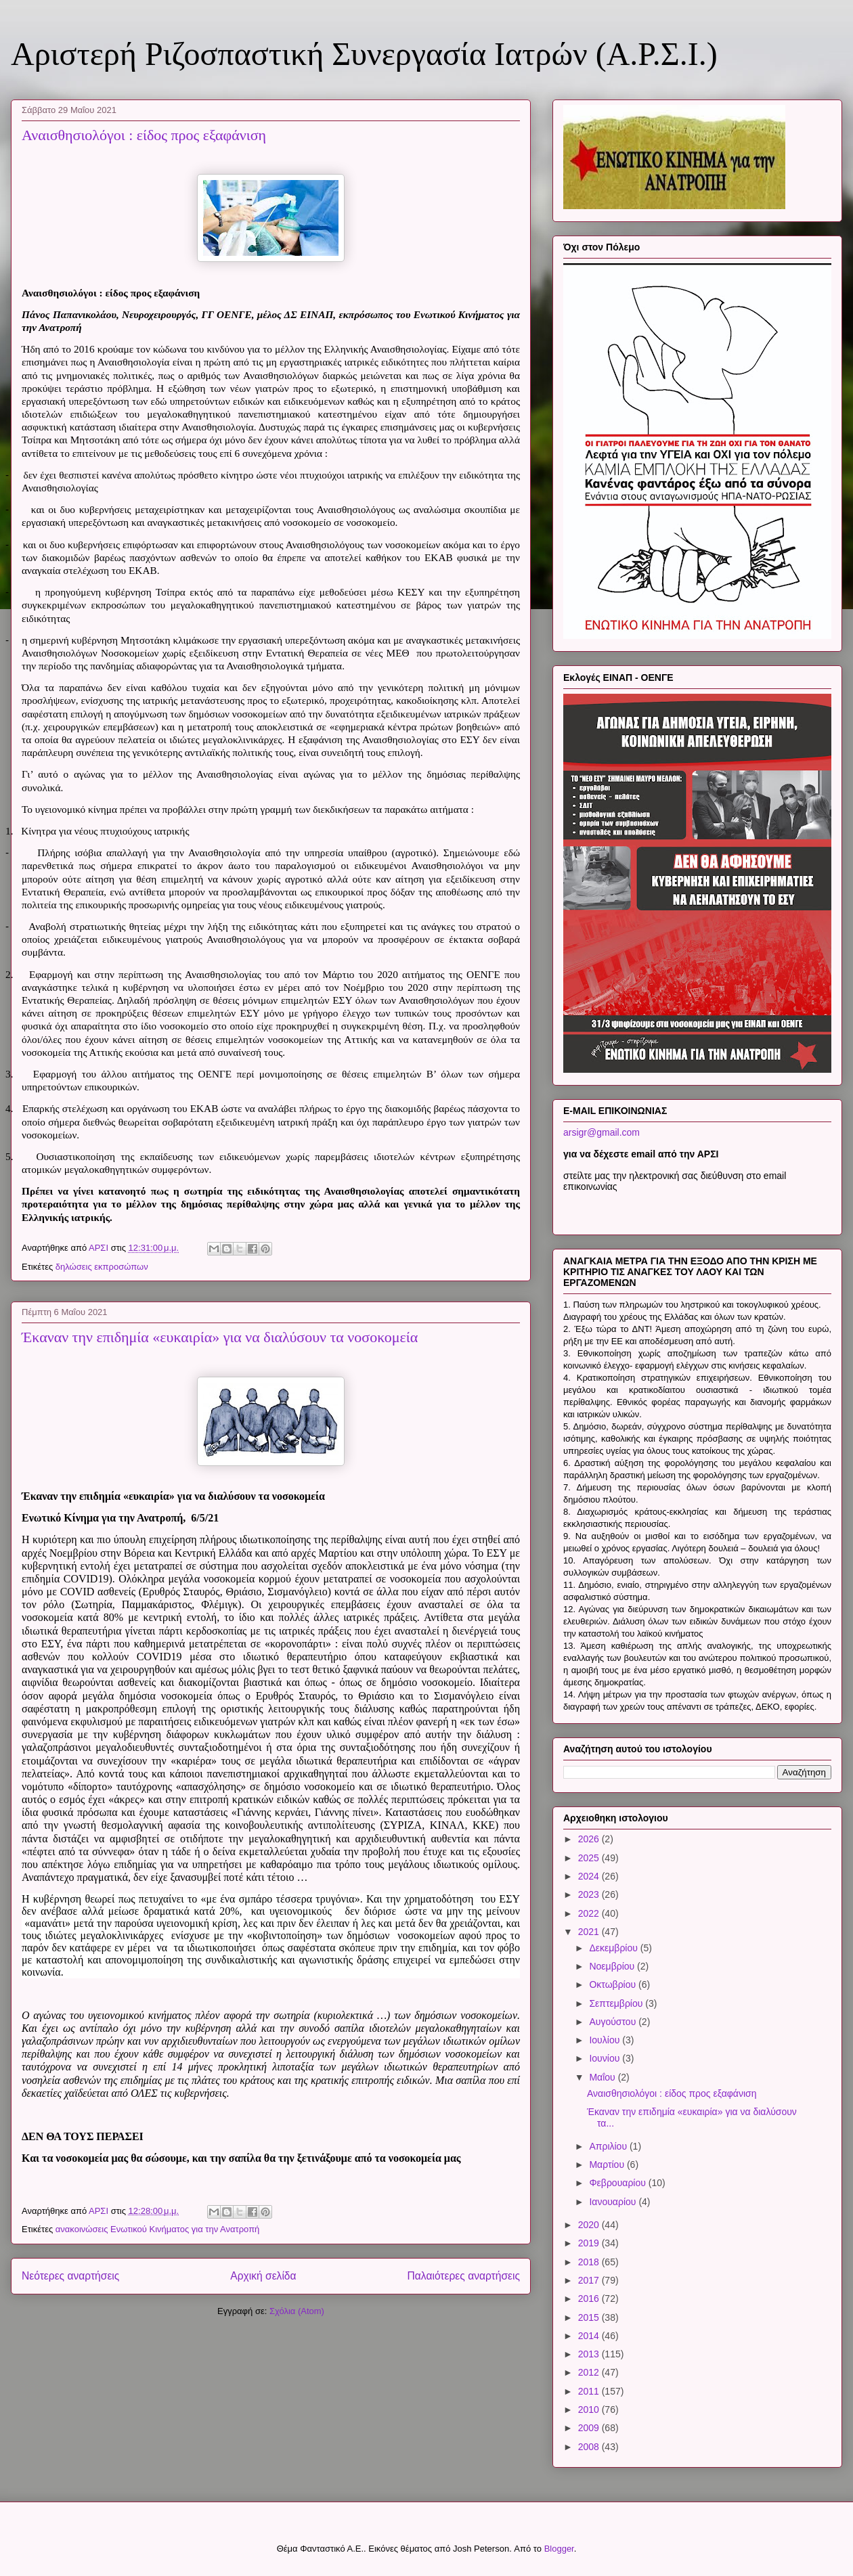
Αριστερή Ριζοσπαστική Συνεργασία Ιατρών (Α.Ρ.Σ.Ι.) (364, 54)
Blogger (559, 2549)
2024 (590, 1876)
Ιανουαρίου (613, 2201)
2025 (590, 1857)
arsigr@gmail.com (601, 1132)
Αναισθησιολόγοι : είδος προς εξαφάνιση (144, 135)
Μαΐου (603, 2077)
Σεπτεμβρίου (617, 2003)
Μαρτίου (608, 2164)
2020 (590, 2224)
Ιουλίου (605, 2040)
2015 (590, 2317)
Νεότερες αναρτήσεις (70, 2276)
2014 (590, 2335)
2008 (590, 2446)
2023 (590, 1894)
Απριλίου (609, 2146)
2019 (590, 2243)
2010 (590, 2409)
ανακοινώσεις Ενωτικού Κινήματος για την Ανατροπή (158, 2229)
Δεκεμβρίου (614, 1947)
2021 (590, 1931)
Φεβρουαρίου (618, 2182)
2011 (590, 2391)
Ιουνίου (605, 2058)
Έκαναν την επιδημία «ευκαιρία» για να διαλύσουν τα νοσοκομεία (220, 1337)
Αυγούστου (613, 2021)
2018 (590, 2262)
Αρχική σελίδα (263, 2276)
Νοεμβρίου (613, 1966)
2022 (590, 1913)
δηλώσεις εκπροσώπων (102, 1267)
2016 (590, 2298)
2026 (590, 1839)
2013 (590, 2354)
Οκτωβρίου (613, 1984)
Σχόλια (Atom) (296, 2311)
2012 (590, 2372)
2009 (590, 2427)
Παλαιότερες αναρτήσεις (464, 2276)
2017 (590, 2280)
